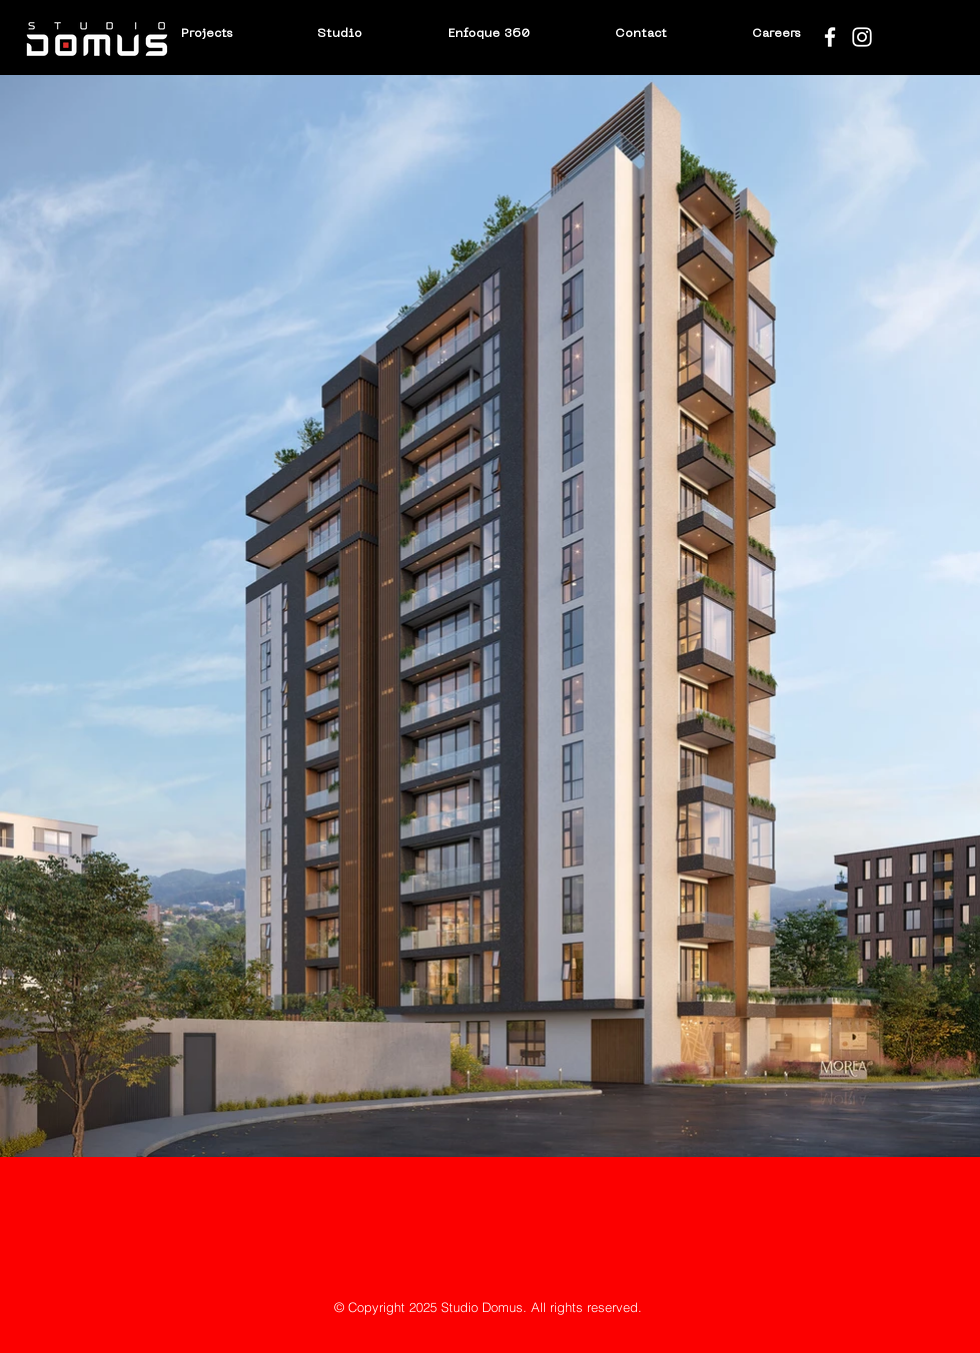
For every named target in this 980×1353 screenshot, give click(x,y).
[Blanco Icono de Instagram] (862, 37)
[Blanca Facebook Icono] (830, 37)
